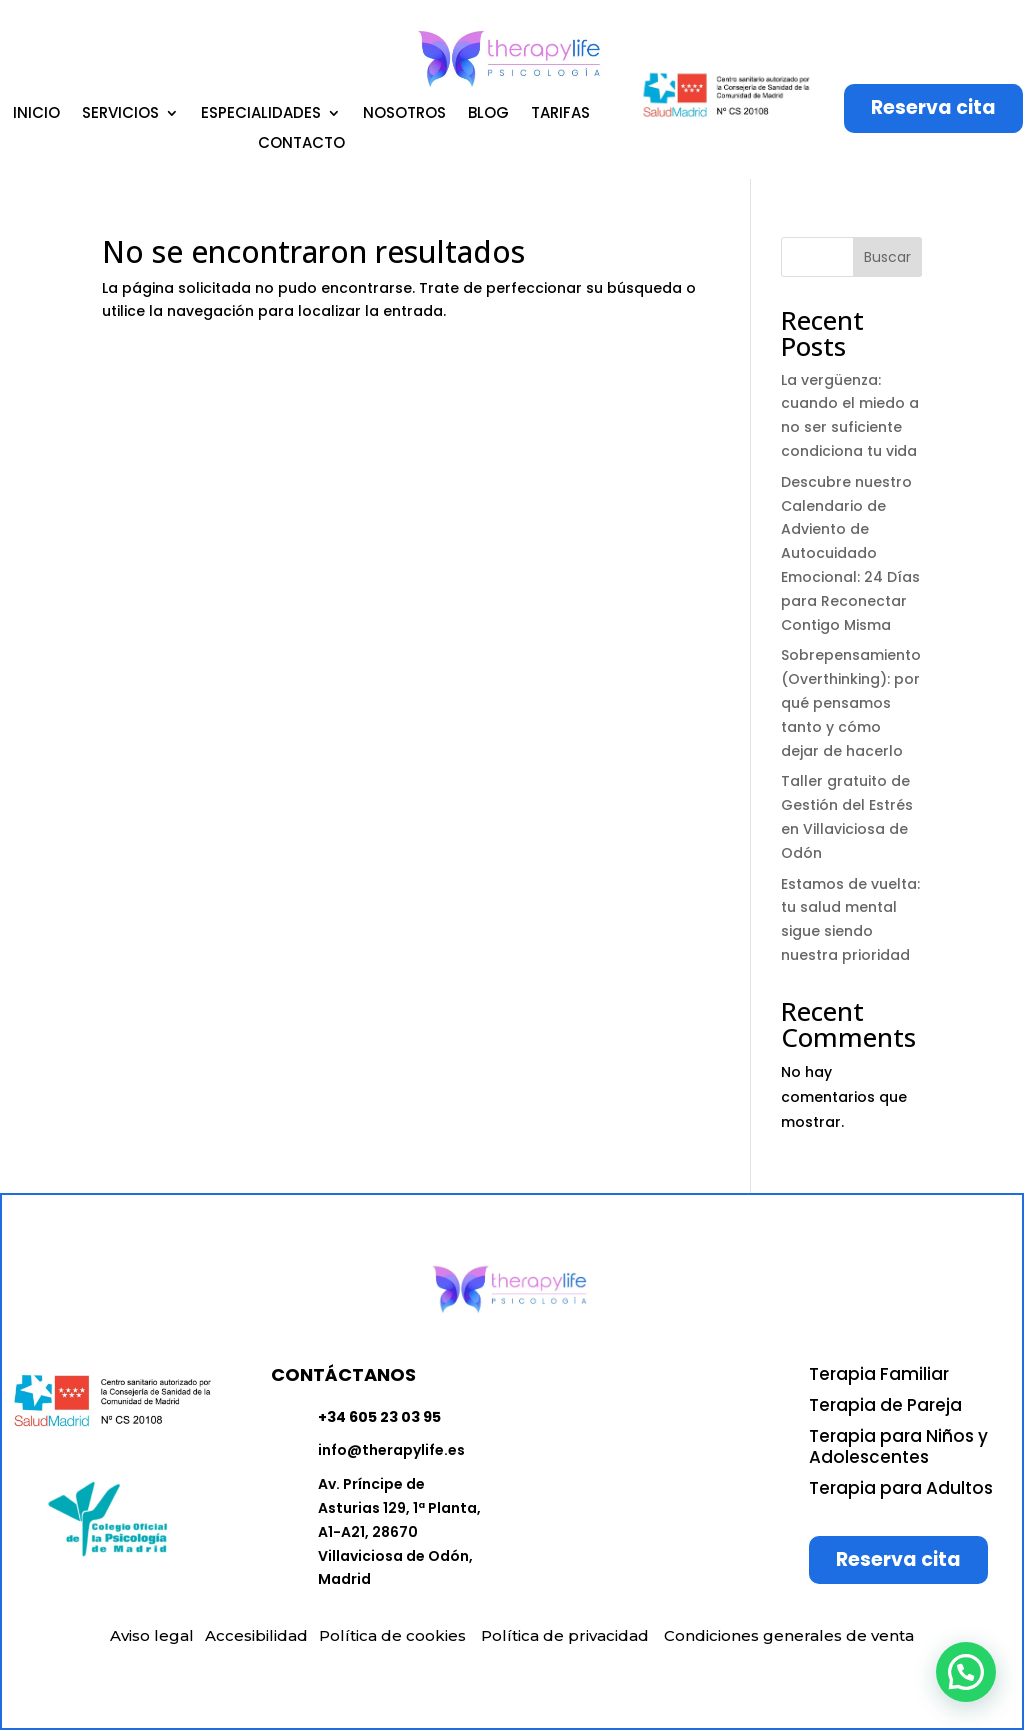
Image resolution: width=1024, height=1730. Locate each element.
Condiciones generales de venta (789, 1635)
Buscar (887, 257)
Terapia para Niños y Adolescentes (898, 1446)
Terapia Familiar (879, 1374)
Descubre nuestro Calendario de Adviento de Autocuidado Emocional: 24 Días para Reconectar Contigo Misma (850, 553)
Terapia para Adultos (901, 1488)
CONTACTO (301, 144)
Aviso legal (152, 1635)
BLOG (488, 114)
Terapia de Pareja (885, 1405)
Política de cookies (392, 1635)
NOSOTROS (404, 114)
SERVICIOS (120, 114)
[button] (966, 1672)
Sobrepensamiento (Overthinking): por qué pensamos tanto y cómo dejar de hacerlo (851, 702)
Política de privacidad (565, 1635)
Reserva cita (933, 107)
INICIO (36, 114)
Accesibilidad (256, 1635)
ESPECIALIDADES (261, 114)
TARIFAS (560, 114)
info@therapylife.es (391, 1450)
